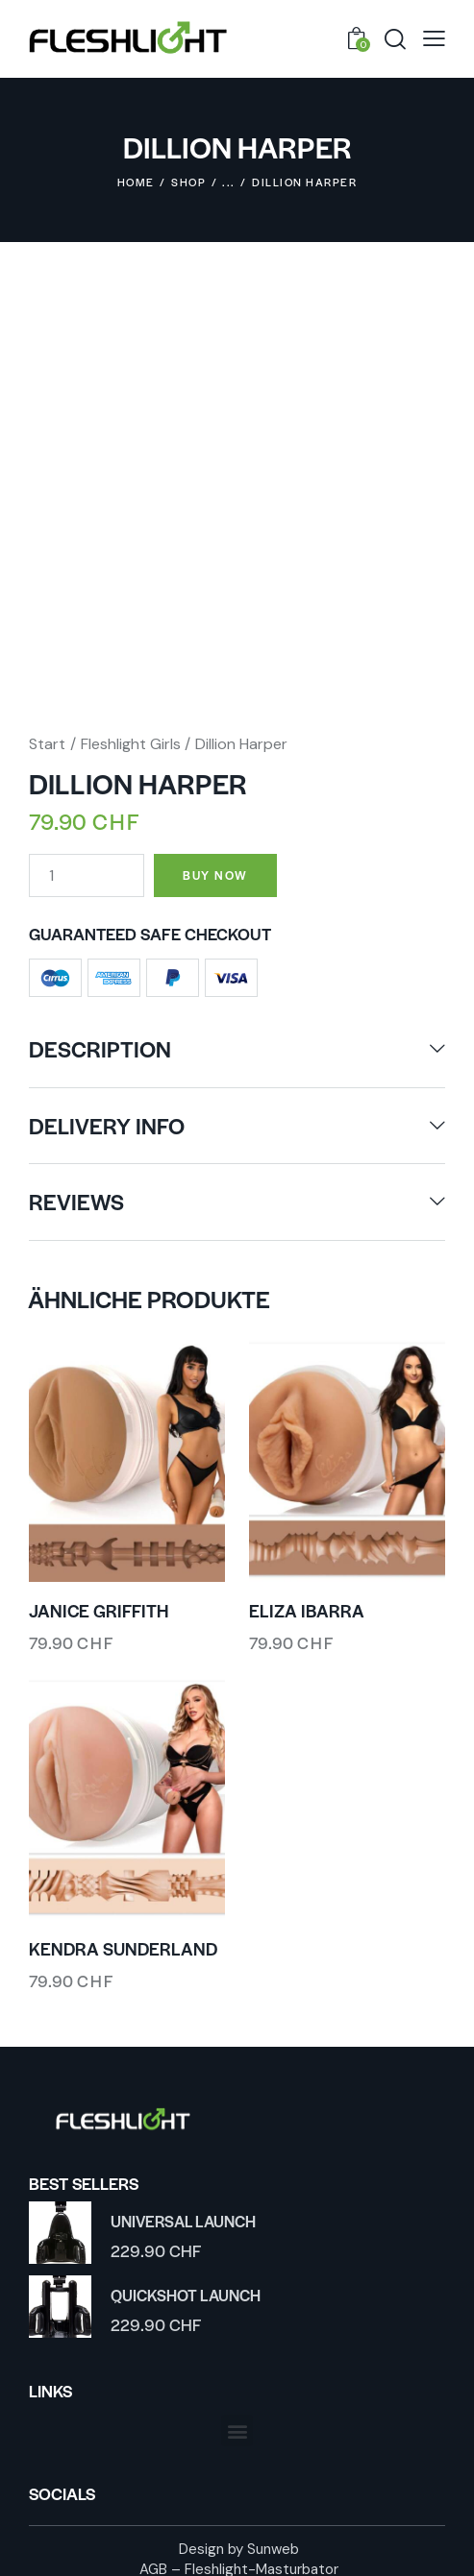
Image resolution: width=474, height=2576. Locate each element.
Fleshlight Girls (131, 735)
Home (136, 181)
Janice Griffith (98, 1603)
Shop (188, 181)
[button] (237, 2423)
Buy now (225, 866)
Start (47, 735)
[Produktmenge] (86, 866)
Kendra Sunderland (123, 1941)
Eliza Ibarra (306, 1603)
